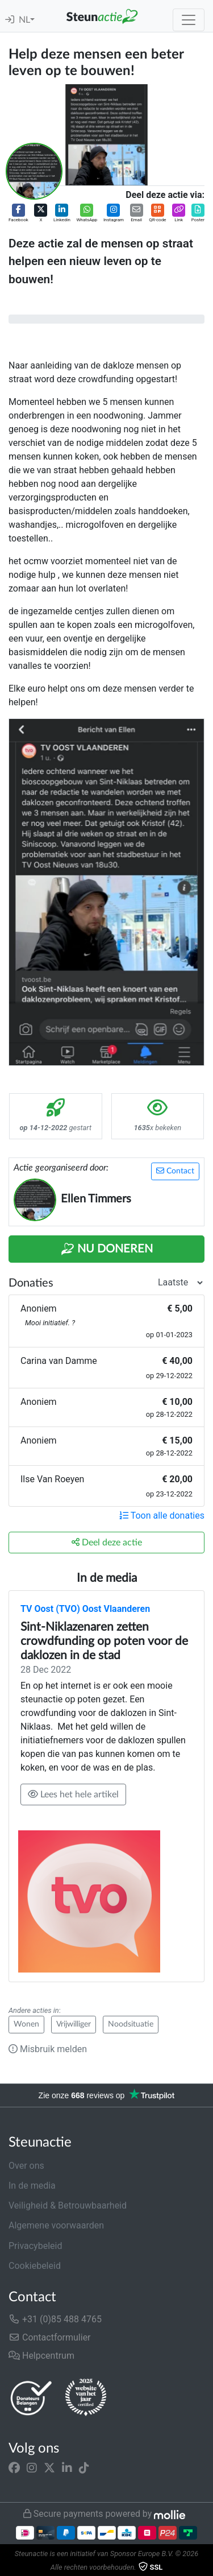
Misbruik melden (48, 2049)
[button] (18, 214)
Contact (175, 1171)
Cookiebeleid (35, 2265)
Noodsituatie (130, 2024)
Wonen (26, 2024)
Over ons (26, 2165)
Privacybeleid (35, 2245)
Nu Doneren (107, 1249)
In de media (32, 2185)
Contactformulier (50, 2337)
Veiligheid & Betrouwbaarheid (68, 2205)
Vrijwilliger (73, 2024)
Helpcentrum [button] (41, 2355)
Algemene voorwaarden (56, 2225)
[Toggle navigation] (188, 20)
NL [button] (24, 19)
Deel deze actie (107, 1542)
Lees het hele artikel (73, 1794)
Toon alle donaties (161, 1515)
